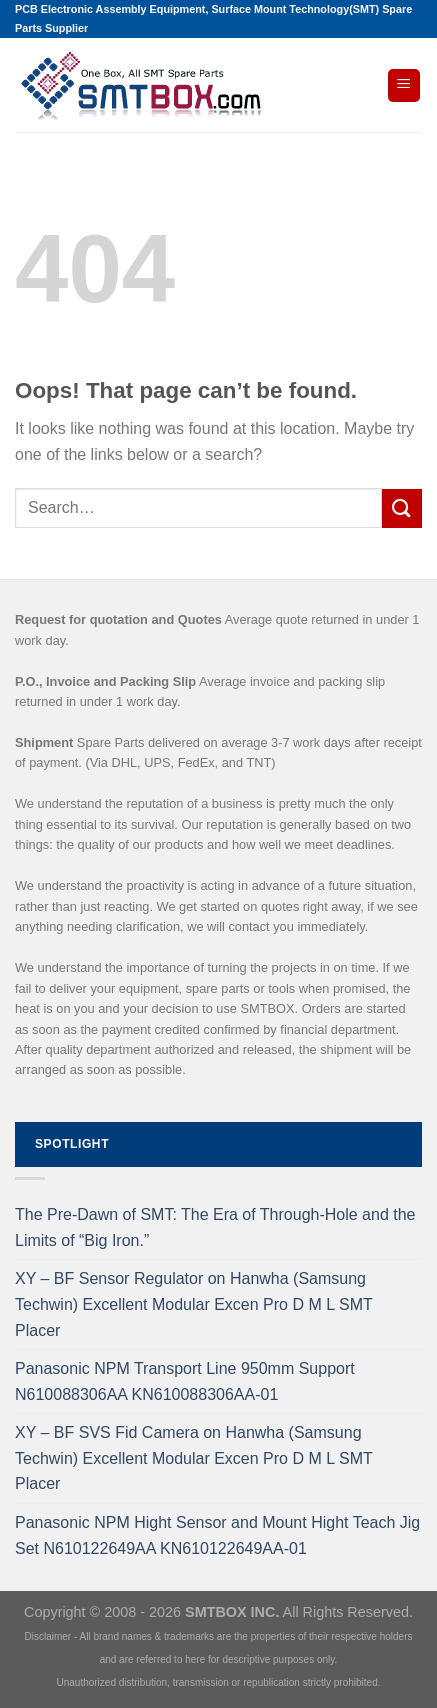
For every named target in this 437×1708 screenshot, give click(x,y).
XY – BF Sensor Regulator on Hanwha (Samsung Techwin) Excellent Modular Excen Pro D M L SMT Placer (193, 1304)
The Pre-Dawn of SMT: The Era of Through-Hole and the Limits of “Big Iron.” (215, 1227)
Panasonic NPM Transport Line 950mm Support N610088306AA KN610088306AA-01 (185, 1381)
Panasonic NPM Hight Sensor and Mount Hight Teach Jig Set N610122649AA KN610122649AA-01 (217, 1535)
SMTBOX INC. (232, 1612)
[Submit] (402, 508)
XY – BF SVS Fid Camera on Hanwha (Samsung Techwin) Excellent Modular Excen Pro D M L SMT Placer (193, 1458)
